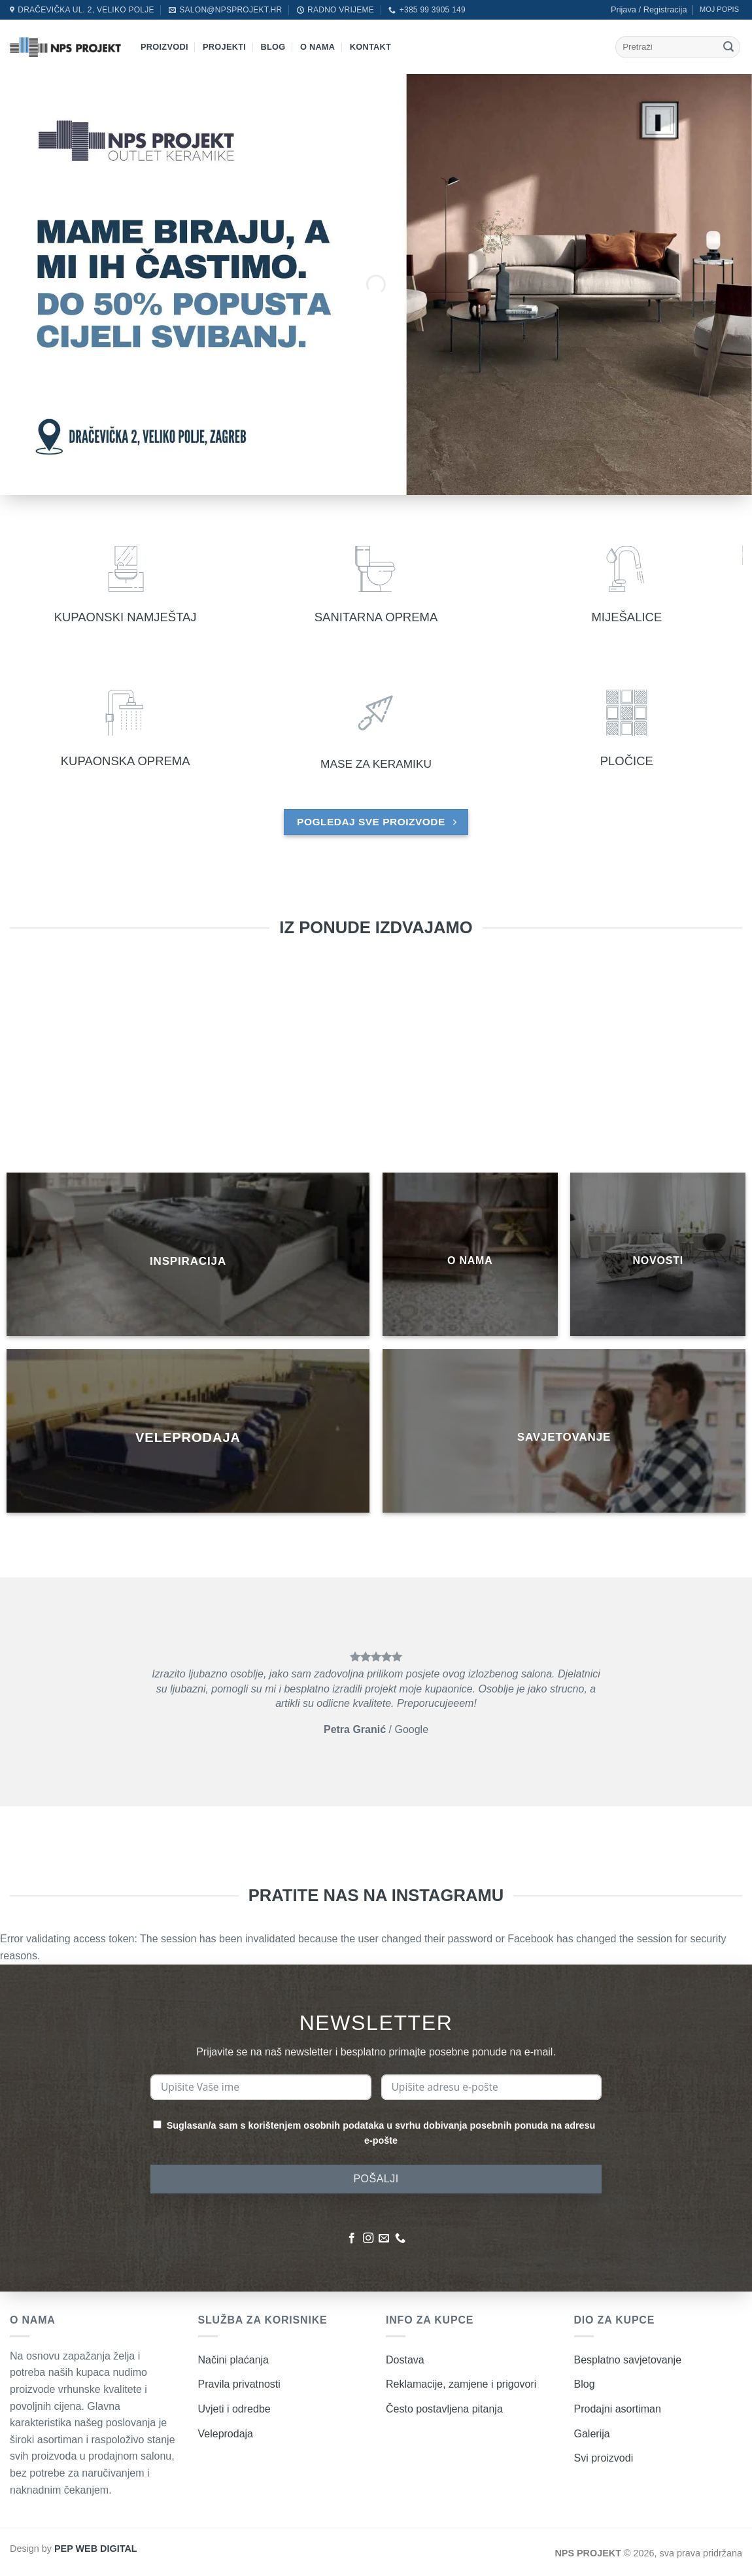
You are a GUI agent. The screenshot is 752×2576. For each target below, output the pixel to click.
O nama (317, 47)
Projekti (224, 47)
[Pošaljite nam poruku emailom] (384, 2239)
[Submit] (728, 47)
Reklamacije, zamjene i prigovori (461, 2384)
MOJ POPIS (719, 9)
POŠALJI (375, 2178)
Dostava (405, 2359)
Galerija (592, 2433)
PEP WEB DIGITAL (95, 2548)
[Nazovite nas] (400, 2239)
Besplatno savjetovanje (628, 2359)
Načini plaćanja (233, 2359)
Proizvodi (164, 47)
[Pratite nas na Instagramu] (368, 2239)
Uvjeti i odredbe (234, 2408)
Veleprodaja (226, 2433)
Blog (273, 47)
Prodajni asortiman (617, 2408)
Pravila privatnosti (239, 2384)
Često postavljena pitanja (444, 2408)
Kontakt (370, 47)
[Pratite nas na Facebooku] (352, 2239)
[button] (649, 10)
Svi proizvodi (604, 2458)
